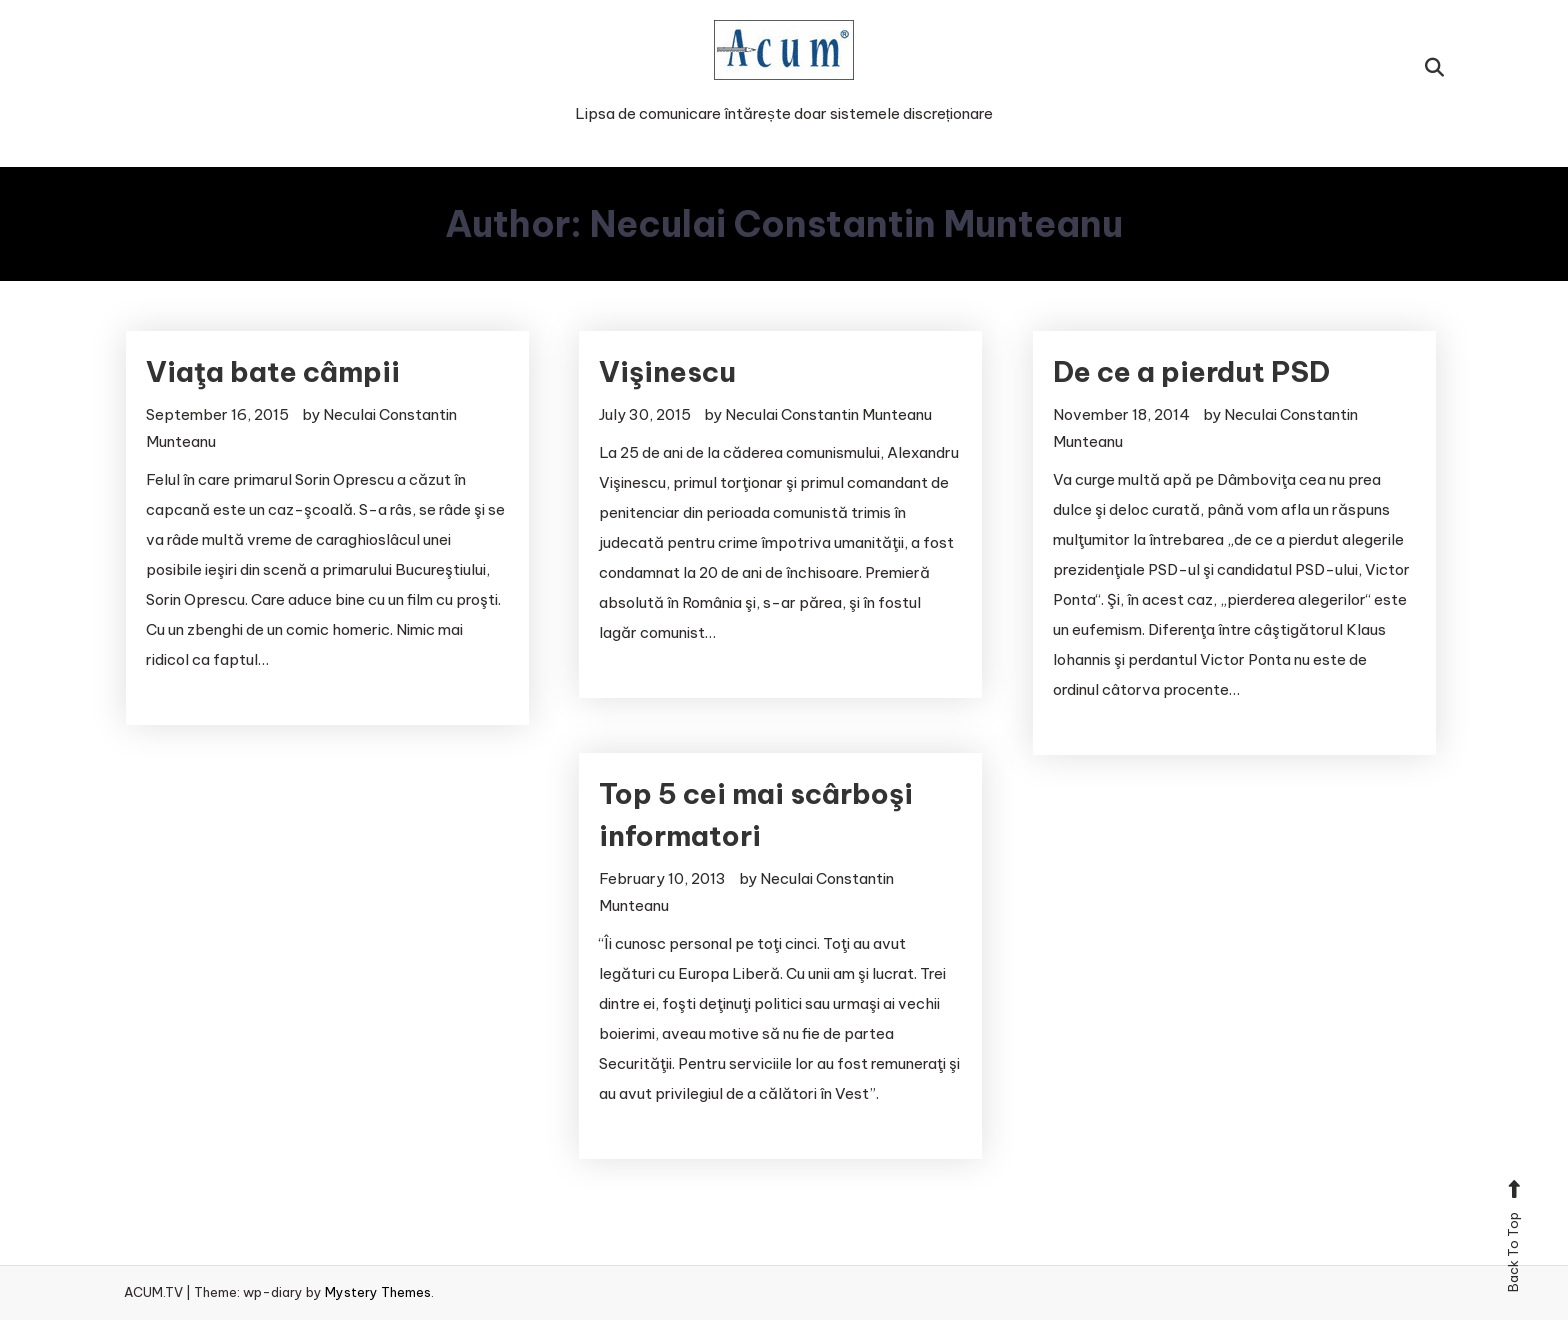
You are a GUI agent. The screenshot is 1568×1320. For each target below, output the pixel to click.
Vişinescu (667, 371)
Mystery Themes (378, 1292)
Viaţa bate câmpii (273, 371)
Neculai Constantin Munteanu (828, 414)
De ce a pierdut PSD (1191, 371)
